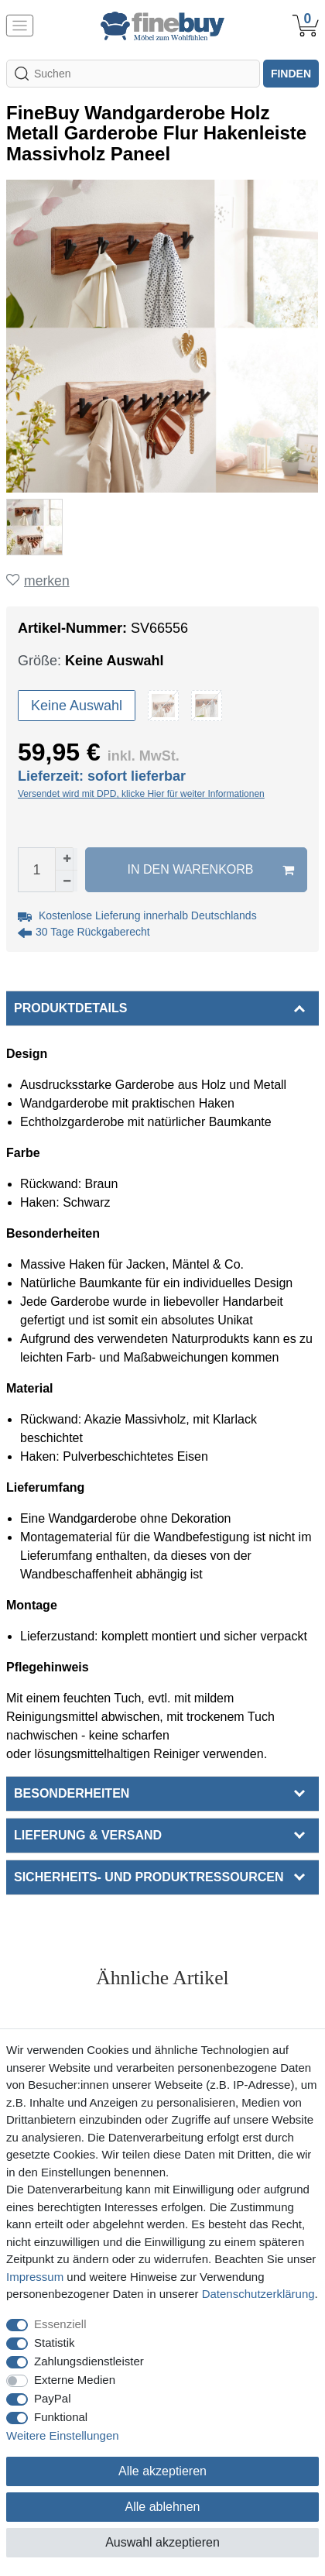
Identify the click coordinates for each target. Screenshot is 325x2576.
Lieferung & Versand (88, 1835)
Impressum (34, 2276)
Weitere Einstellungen (62, 2435)
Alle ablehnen (162, 2506)
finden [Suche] (291, 73)
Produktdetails (70, 1008)
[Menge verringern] (66, 880)
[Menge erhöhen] (66, 859)
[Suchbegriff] (133, 74)
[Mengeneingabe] (36, 869)
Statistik (54, 2342)
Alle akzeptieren (162, 2471)
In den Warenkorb (211, 870)
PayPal (52, 2398)
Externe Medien (74, 2379)
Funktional (60, 2416)
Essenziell (60, 2323)
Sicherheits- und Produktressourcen (148, 1877)
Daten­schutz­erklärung (258, 2293)
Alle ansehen (163, 2008)
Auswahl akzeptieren (162, 2542)
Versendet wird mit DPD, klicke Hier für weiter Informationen (141, 793)
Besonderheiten (71, 1793)
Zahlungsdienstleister (89, 2361)
